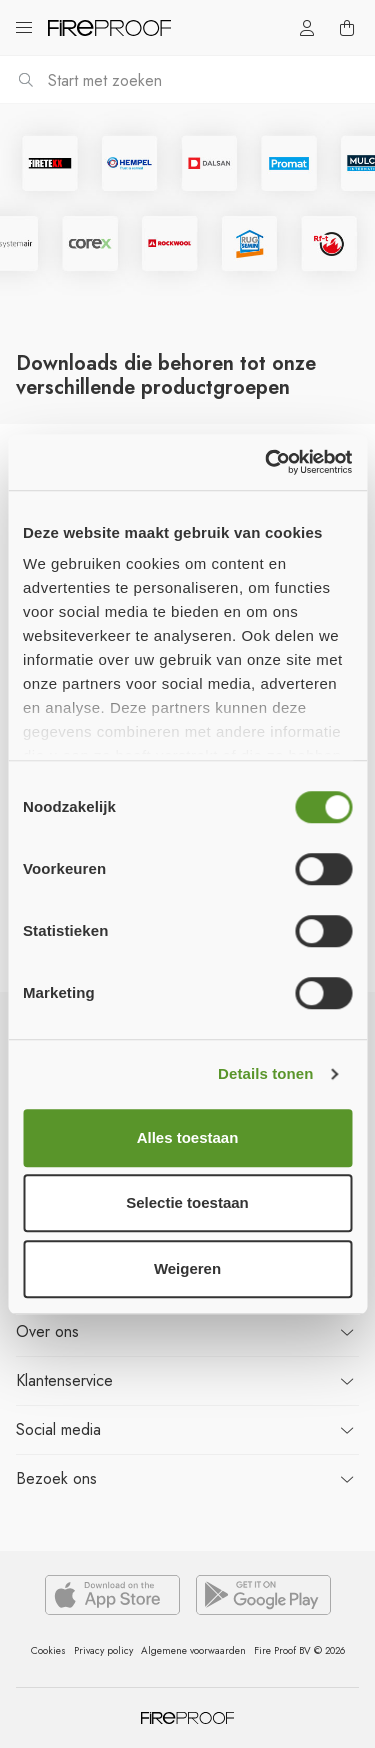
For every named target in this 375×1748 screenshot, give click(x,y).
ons (47, 1331)
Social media (58, 1429)
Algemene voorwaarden (193, 1650)
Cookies (48, 1650)
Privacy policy (103, 1650)
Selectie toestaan (187, 1202)
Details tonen (265, 1073)
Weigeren (187, 1268)
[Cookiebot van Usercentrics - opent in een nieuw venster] (267, 462)
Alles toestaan (188, 1137)
